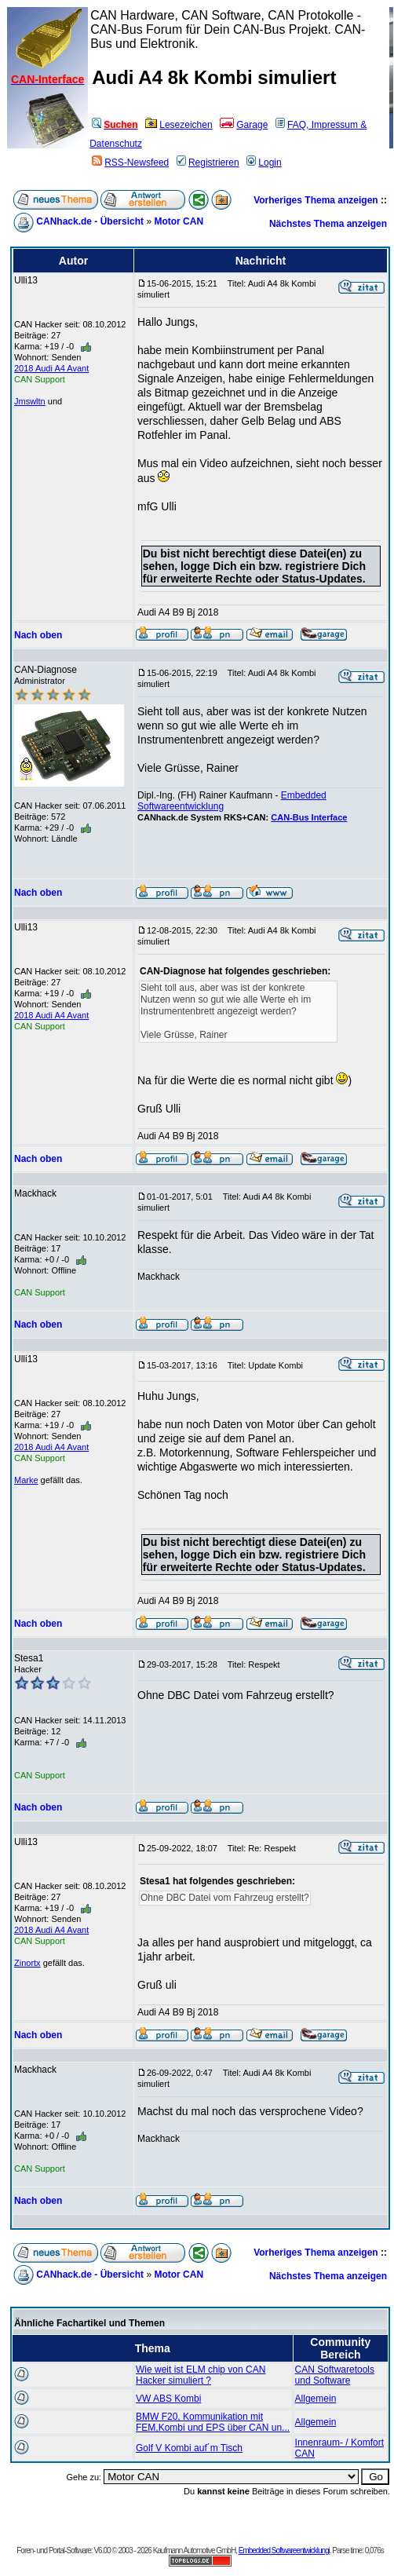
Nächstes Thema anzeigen (328, 223)
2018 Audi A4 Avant (51, 368)
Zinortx (27, 1963)
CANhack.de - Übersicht (90, 221)
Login (263, 162)
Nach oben (38, 635)
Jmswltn (30, 401)
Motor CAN (178, 221)
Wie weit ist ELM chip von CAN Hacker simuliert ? (200, 2375)
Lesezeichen (178, 124)
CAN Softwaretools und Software (334, 2375)
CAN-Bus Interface (309, 817)
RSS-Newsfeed (130, 162)
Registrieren (208, 162)
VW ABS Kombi (168, 2398)
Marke (26, 1480)
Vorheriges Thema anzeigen (316, 200)
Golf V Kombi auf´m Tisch (189, 2448)
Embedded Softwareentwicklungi (284, 2550)
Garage (244, 124)
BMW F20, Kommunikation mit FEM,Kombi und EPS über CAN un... (213, 2422)
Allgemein (316, 2398)
